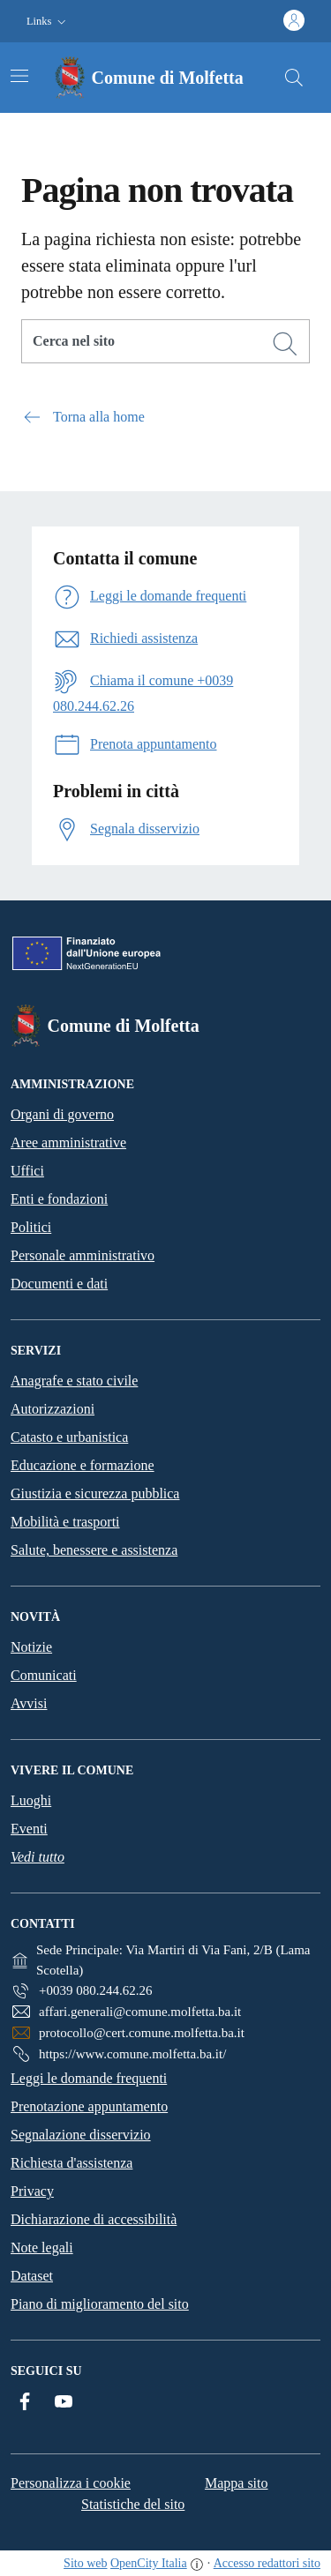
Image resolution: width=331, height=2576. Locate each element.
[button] (48, 21)
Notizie (31, 1646)
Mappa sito (236, 2482)
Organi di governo (62, 1114)
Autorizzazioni (52, 1408)
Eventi (29, 1828)
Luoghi (31, 1800)
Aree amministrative (68, 1142)
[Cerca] (285, 344)
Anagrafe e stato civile (74, 1380)
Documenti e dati (59, 1283)
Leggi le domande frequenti (89, 2078)
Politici (31, 1227)
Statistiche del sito (132, 2504)
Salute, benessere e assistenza (94, 1549)
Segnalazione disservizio (81, 2134)
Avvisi (29, 1703)
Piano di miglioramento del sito (100, 2303)
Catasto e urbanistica (69, 1437)
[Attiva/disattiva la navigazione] (19, 75)
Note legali (42, 2247)
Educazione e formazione (82, 1465)
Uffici (27, 1170)
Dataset (32, 2275)
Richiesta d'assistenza (71, 2162)
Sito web (85, 2563)
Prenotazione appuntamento (89, 2106)
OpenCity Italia (148, 2563)
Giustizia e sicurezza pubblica (95, 1493)
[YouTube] (63, 2401)
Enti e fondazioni (59, 1198)
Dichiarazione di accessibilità (94, 2219)
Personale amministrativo (82, 1255)
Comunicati (44, 1675)
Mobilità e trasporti (65, 1521)
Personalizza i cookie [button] (71, 2482)
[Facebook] (25, 2401)
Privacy (32, 2191)
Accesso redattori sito (267, 2563)
